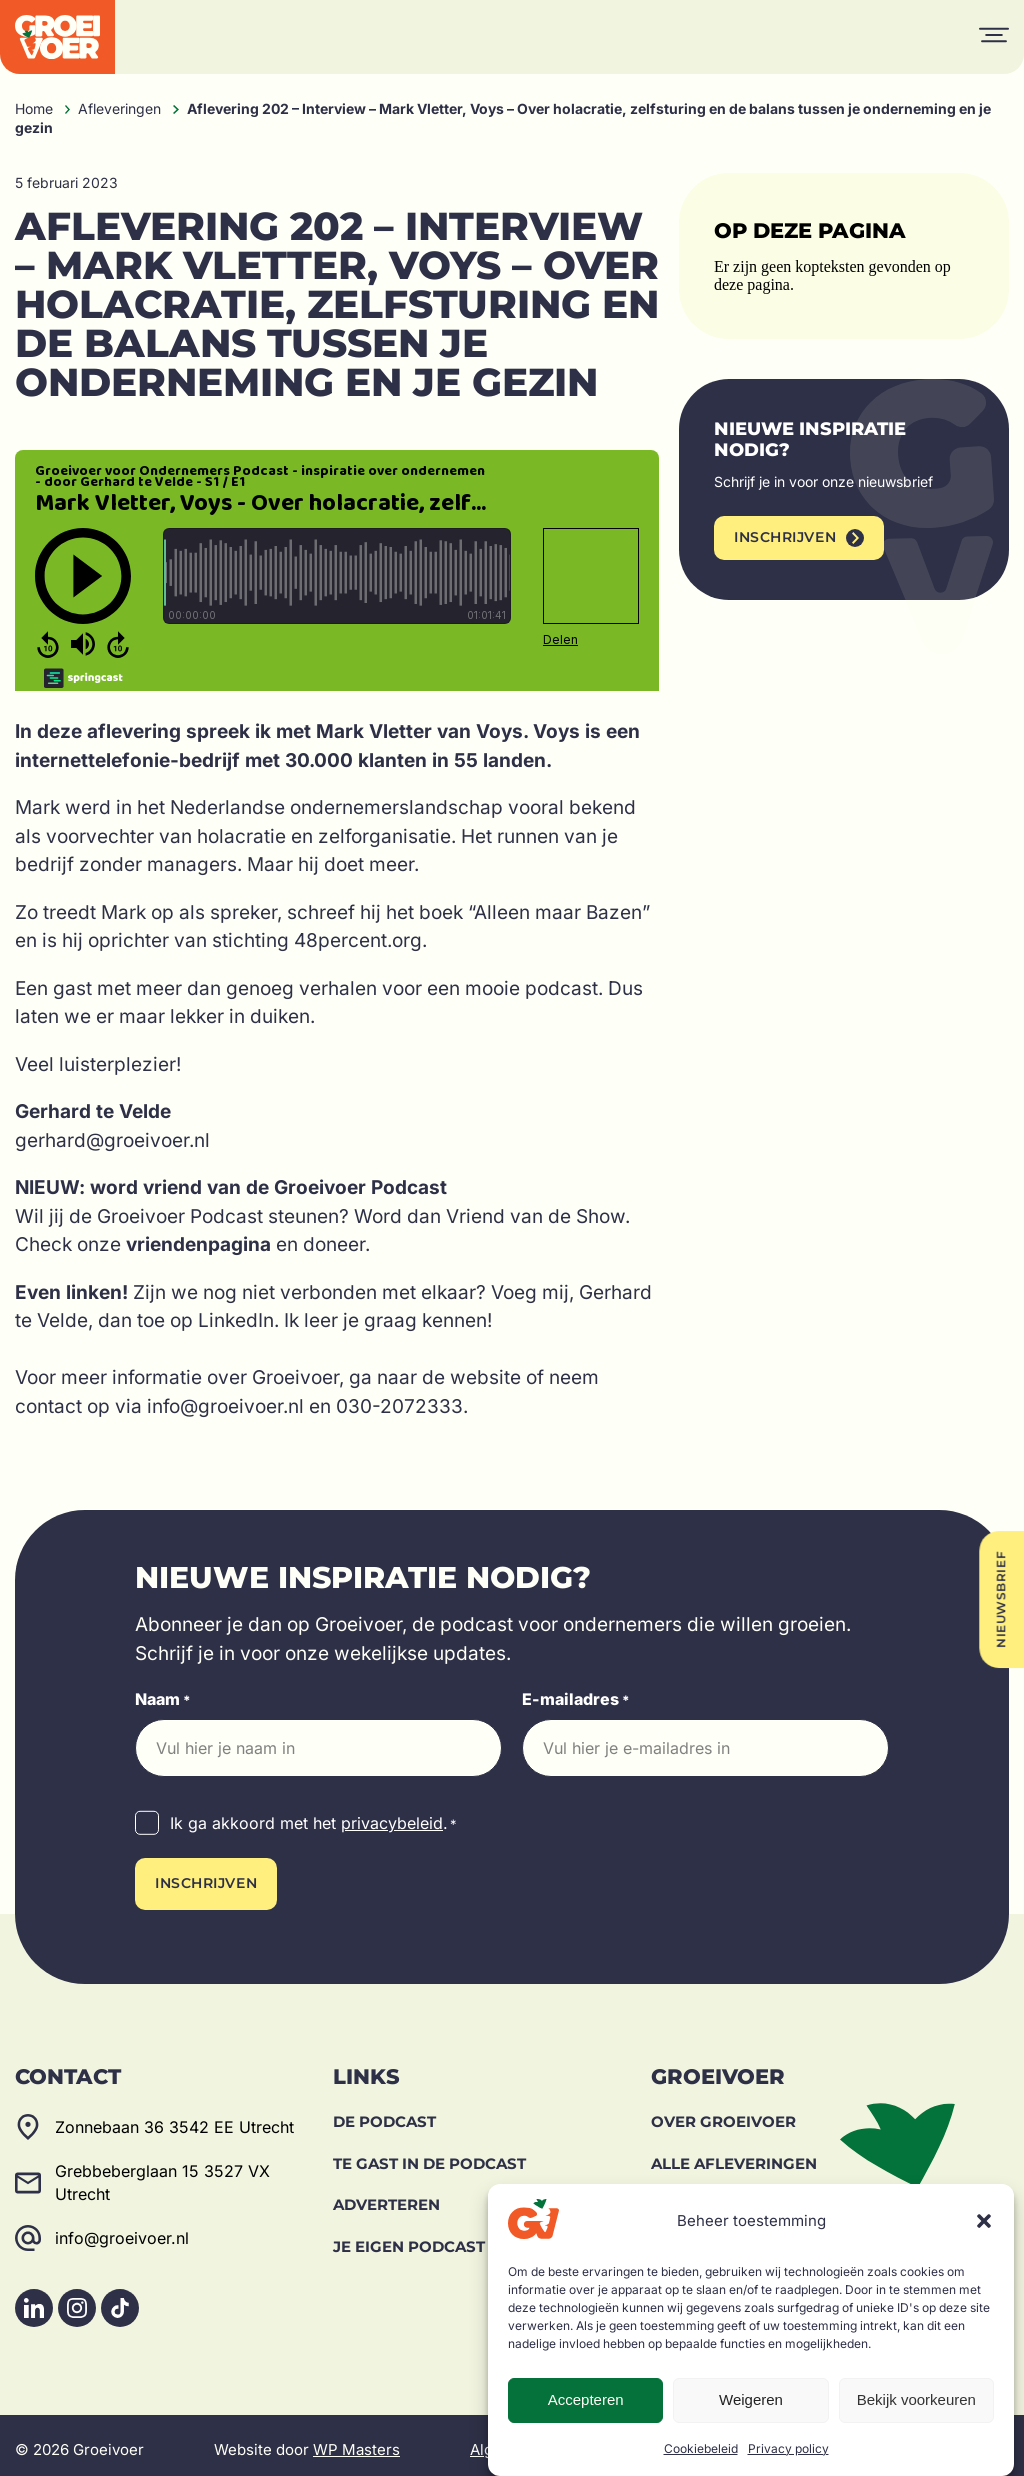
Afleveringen (119, 108)
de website (471, 1377)
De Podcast (384, 2112)
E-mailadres (576, 1700)
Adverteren (386, 2195)
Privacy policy (788, 2448)
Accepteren (586, 2399)
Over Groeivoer (723, 2112)
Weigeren (751, 2399)
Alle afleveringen (734, 2154)
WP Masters (356, 2440)
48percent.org (358, 940)
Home (34, 108)
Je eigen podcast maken (440, 2237)
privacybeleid (392, 1823)
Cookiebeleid (701, 2448)
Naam (163, 1700)
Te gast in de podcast (429, 2154)
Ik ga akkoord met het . (313, 1824)
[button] (984, 2221)
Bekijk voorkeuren (916, 2399)
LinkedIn (236, 1320)
